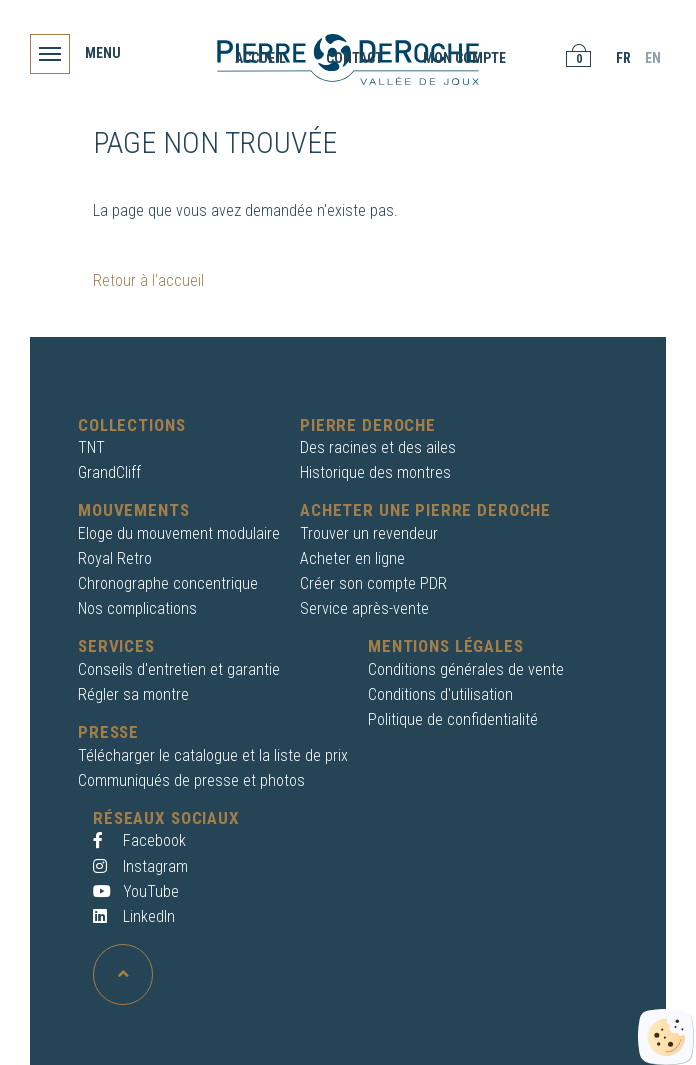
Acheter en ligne (352, 558)
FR (623, 58)
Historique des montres (375, 472)
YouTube (136, 891)
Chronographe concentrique (168, 583)
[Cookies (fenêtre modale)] (666, 1037)
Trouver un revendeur (369, 533)
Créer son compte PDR (373, 583)
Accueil (260, 58)
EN (653, 58)
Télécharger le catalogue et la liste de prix (213, 755)
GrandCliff (109, 472)
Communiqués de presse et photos (191, 780)
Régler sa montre (133, 694)
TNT (91, 447)
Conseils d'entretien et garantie (179, 669)
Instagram (140, 866)
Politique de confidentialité (453, 719)
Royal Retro (115, 558)
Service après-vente (364, 608)
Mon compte (464, 58)
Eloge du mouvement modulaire (179, 533)
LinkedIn (134, 916)
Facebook (139, 840)
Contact (354, 58)
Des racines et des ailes (378, 447)
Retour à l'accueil (148, 280)
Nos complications (137, 608)
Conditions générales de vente (466, 669)
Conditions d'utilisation (440, 694)
